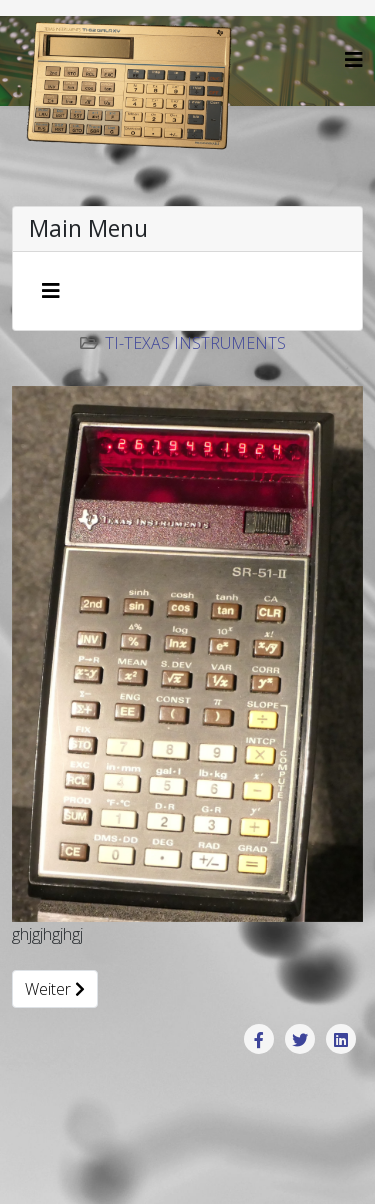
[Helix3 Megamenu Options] (354, 59)
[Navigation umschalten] (51, 291)
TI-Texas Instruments (195, 343)
